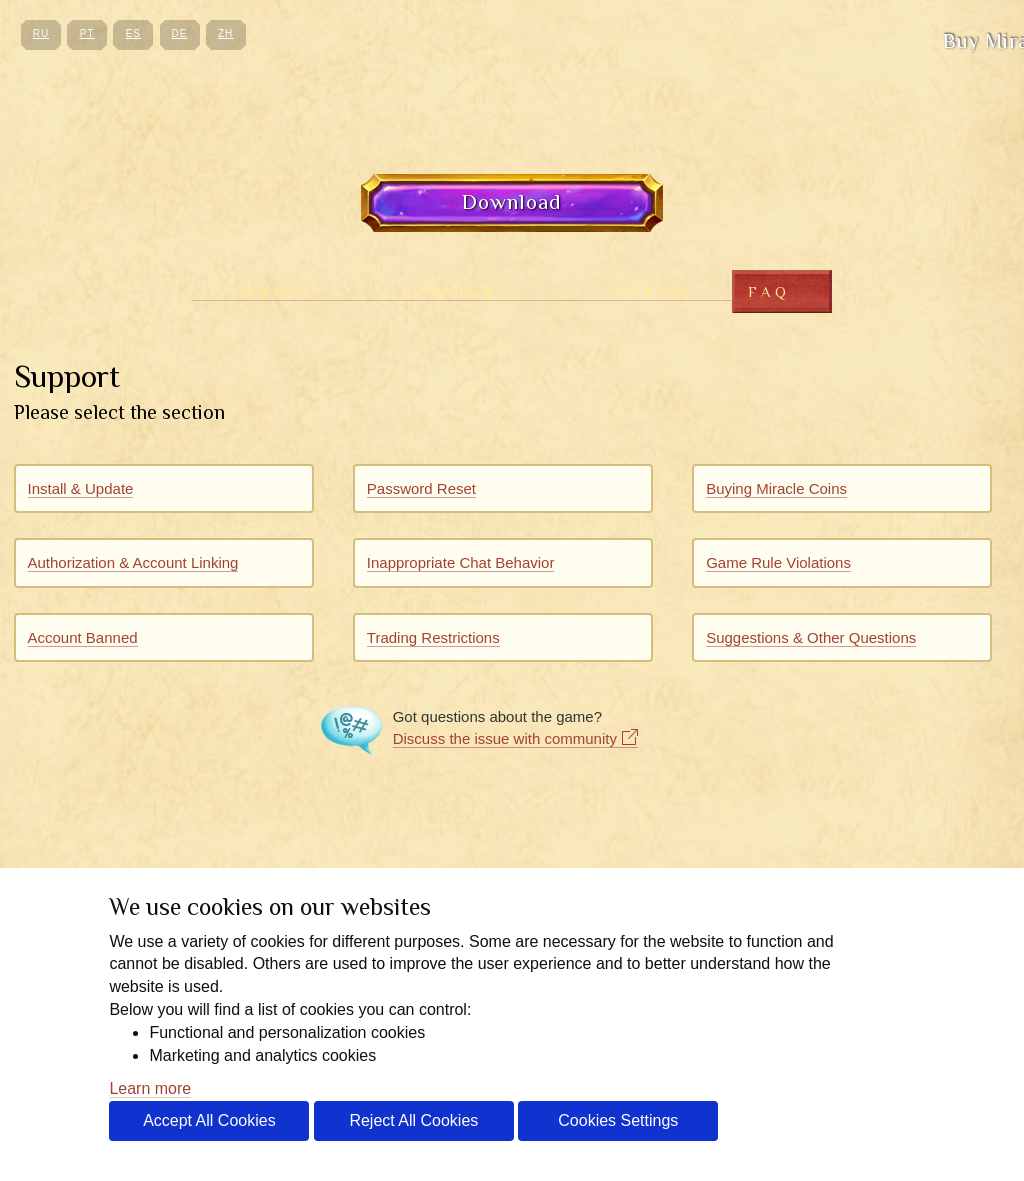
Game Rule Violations (778, 562)
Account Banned (83, 637)
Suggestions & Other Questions (811, 637)
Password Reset (421, 488)
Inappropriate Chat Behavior (461, 562)
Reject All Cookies (413, 1120)
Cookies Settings (618, 1120)
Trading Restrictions (433, 637)
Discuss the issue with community (505, 738)
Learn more (150, 1088)
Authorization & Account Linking (133, 562)
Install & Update (81, 488)
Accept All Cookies (209, 1120)
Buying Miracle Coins (776, 488)
